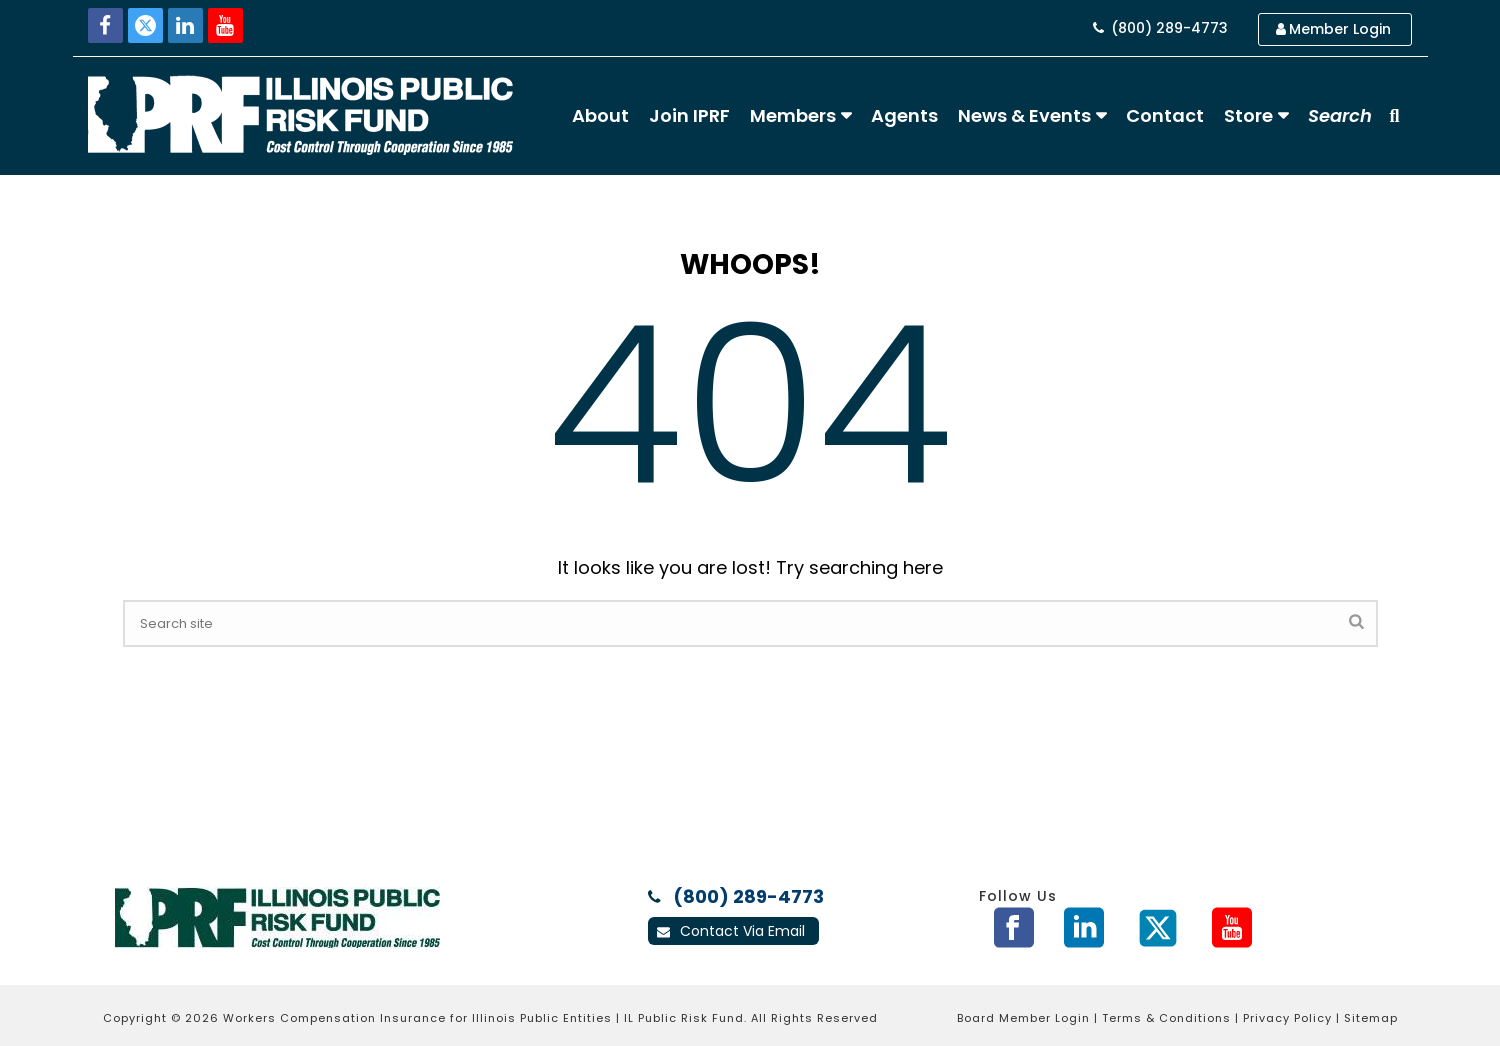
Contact (1165, 115)
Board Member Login (1023, 1018)
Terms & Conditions (1166, 1018)
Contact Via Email (731, 931)
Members (793, 115)
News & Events (1024, 115)
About (600, 115)
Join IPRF (689, 115)
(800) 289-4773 (1160, 28)
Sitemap (1371, 1018)
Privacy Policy (1287, 1018)
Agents (904, 115)
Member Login (1333, 29)
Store (1248, 115)
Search (1340, 115)
